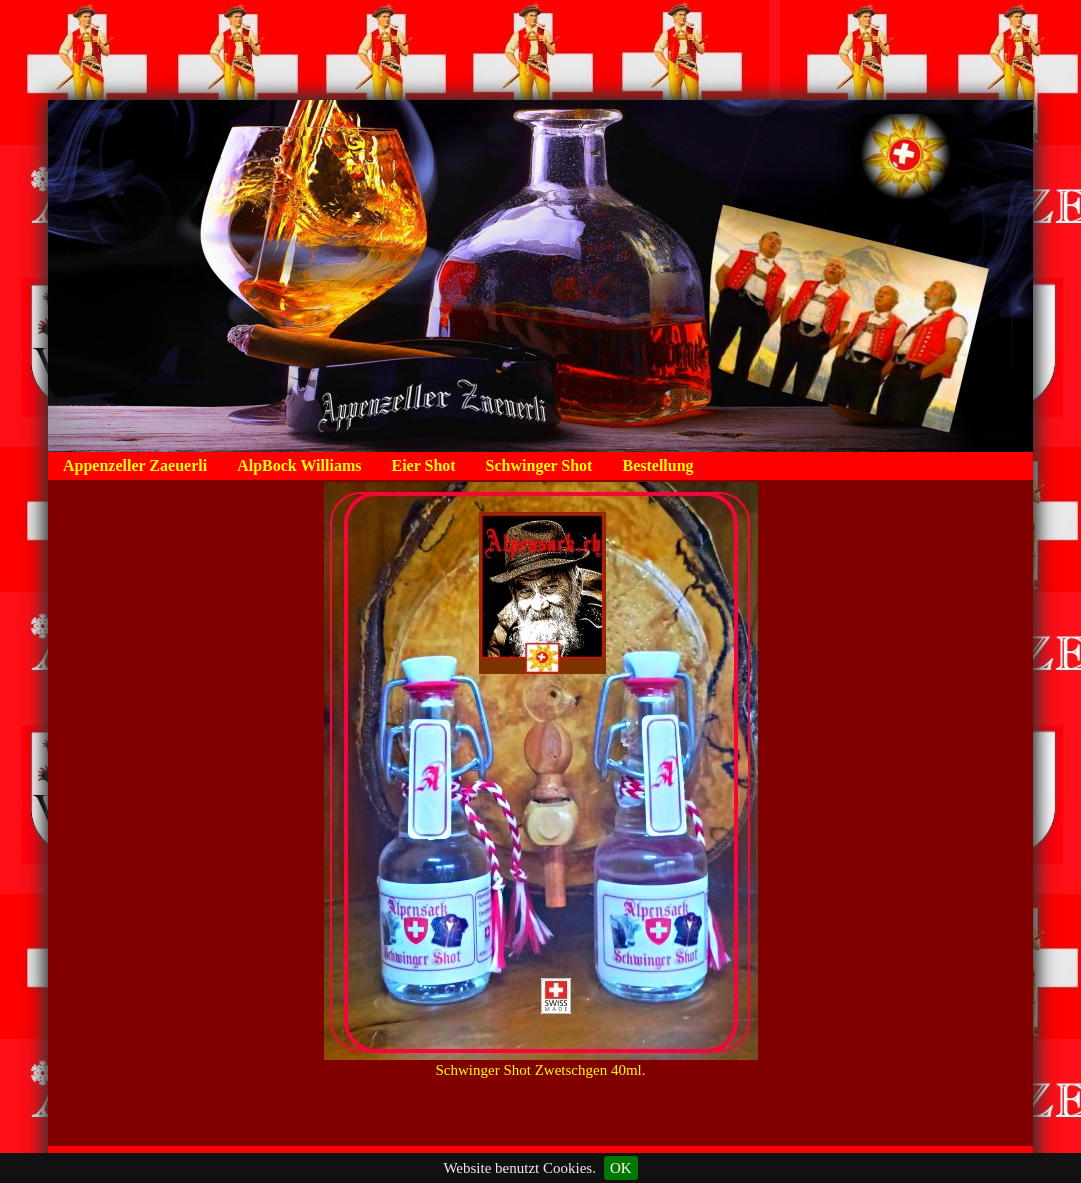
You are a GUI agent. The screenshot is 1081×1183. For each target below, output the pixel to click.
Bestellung (657, 465)
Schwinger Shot (539, 465)
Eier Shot (423, 465)
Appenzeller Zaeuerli (135, 465)
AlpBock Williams (299, 465)
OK (621, 1168)
